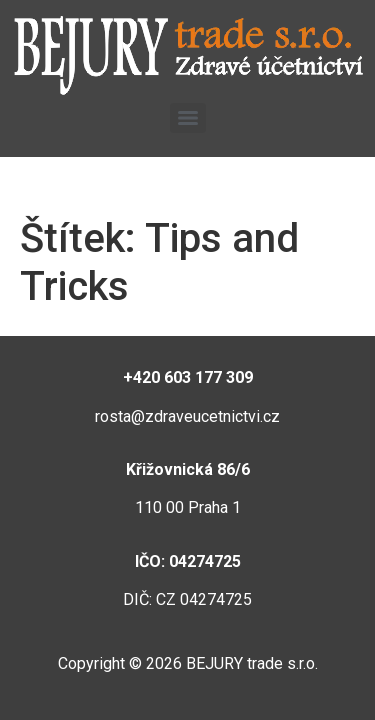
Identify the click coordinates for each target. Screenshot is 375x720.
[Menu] (188, 118)
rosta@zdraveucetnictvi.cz (187, 416)
